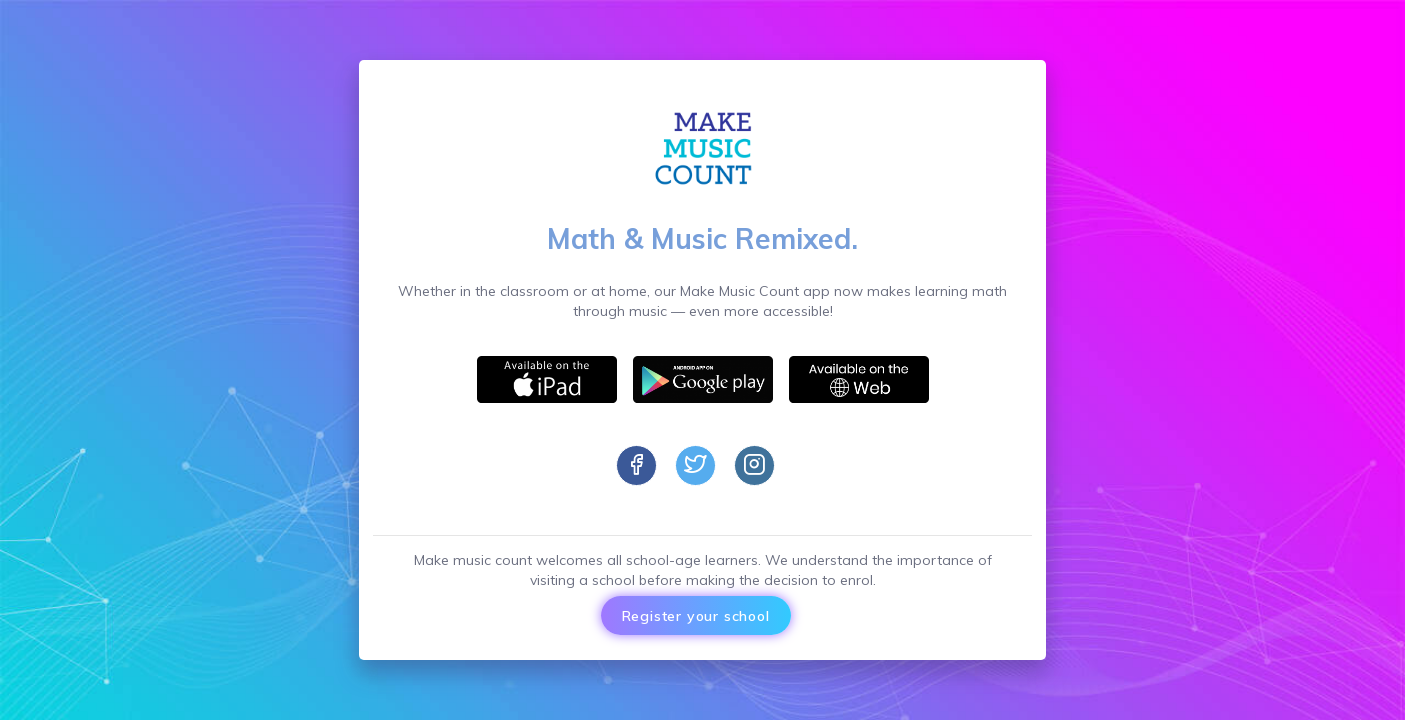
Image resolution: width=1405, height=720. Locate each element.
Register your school (696, 615)
